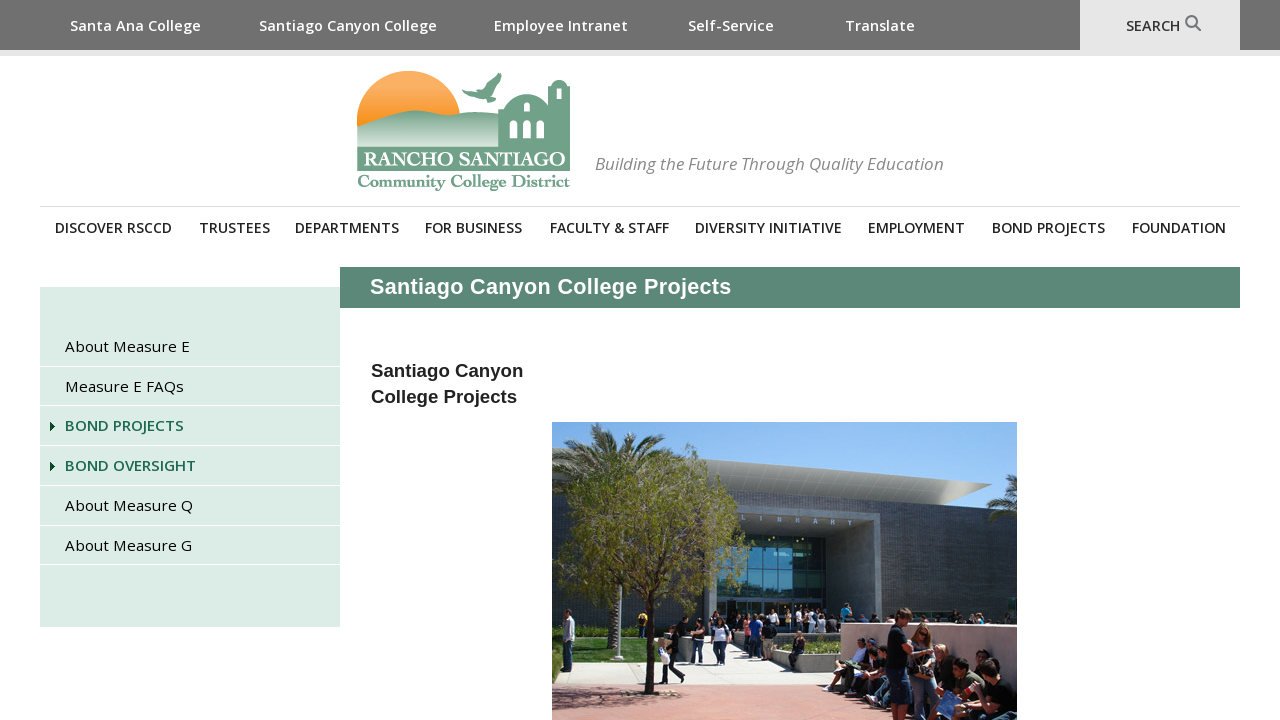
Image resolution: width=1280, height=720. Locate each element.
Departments (347, 227)
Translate (880, 25)
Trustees (234, 227)
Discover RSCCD (113, 227)
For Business (473, 227)
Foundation (1179, 227)
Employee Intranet (561, 25)
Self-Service (731, 25)
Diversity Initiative (768, 227)
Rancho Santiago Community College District (463, 131)
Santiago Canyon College (348, 25)
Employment (916, 227)
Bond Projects (1048, 227)
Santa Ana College (135, 25)
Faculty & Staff (609, 227)
